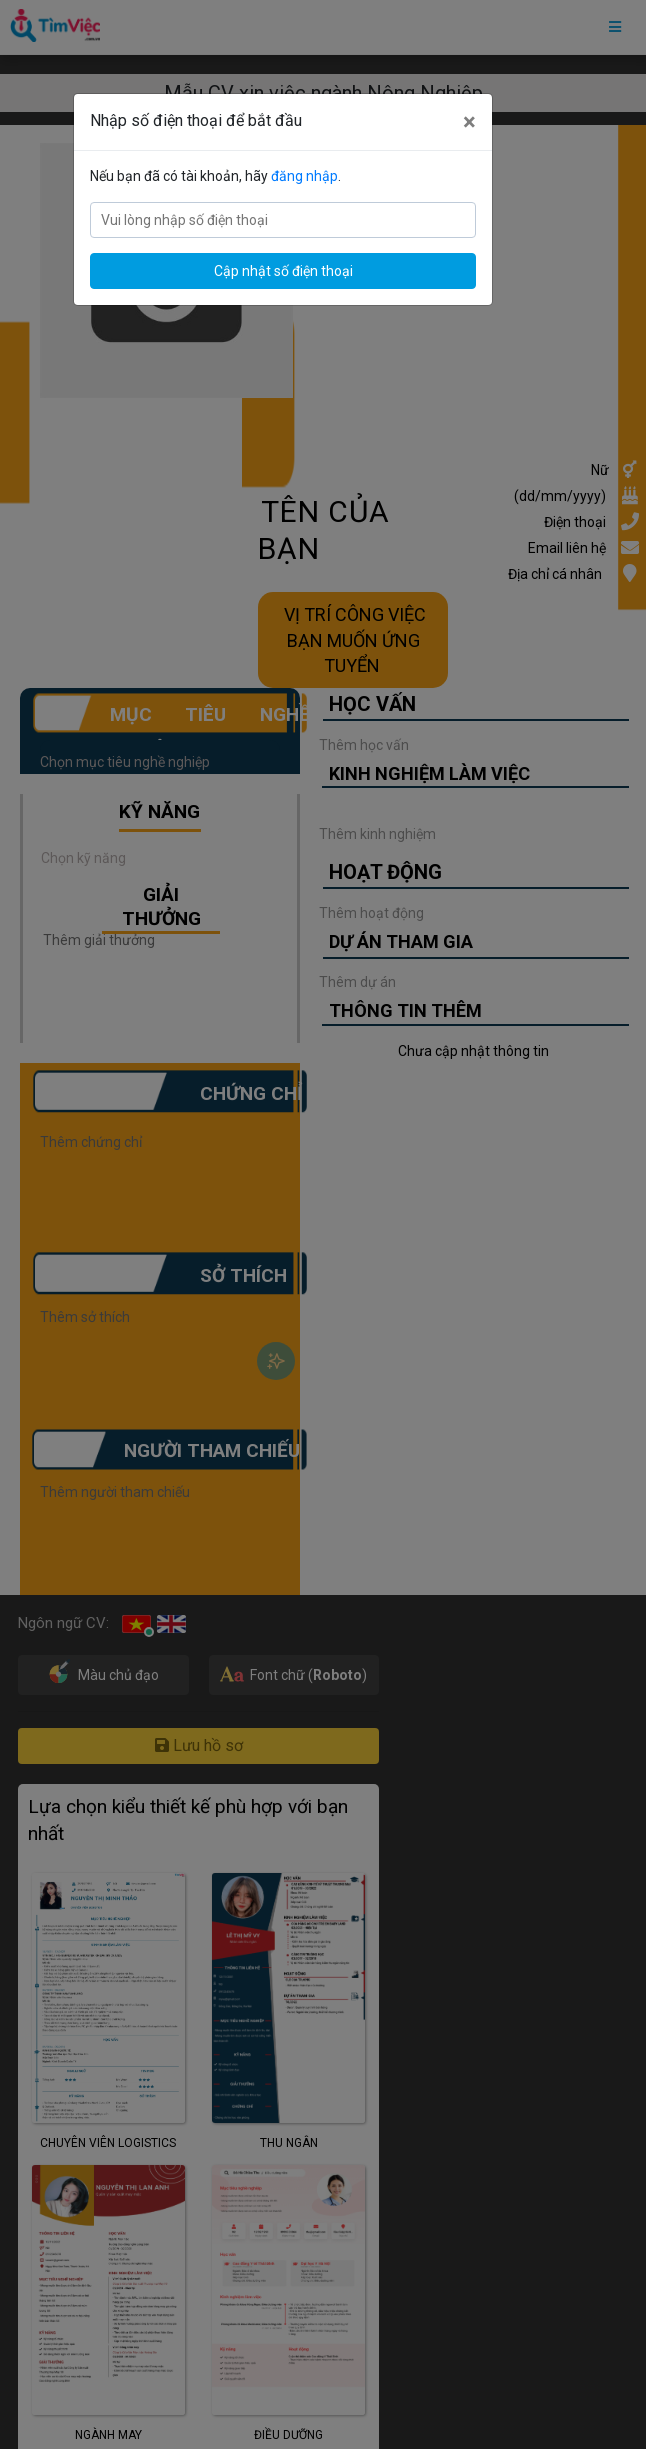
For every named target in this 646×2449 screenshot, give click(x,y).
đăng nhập (304, 176)
